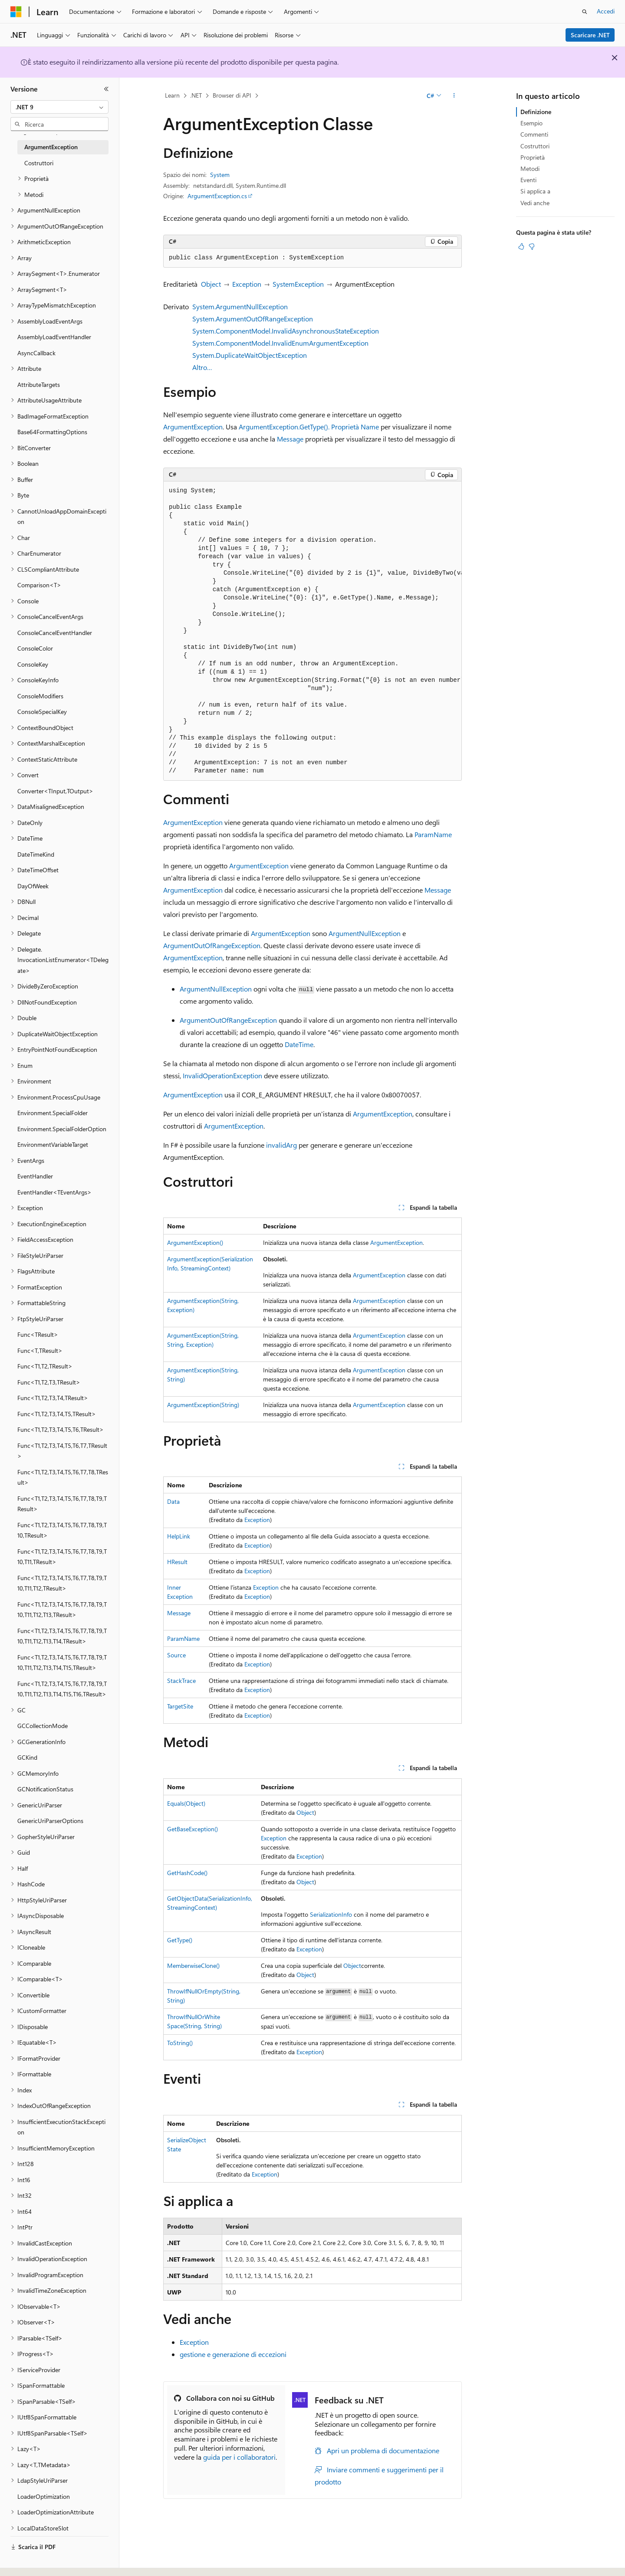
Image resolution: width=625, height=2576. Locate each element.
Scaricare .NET (590, 35)
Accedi (606, 11)
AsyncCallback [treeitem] (36, 353)
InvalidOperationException (222, 1075)
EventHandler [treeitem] (35, 1176)
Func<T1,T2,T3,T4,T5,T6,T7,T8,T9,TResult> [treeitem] (62, 1503)
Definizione (535, 112)
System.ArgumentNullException (240, 306)
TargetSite (180, 1706)
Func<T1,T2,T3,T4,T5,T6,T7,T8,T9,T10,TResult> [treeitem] (62, 1530)
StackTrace (181, 1680)
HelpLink (178, 1536)
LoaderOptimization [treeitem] (43, 2496)
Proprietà (532, 157)
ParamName (433, 834)
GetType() (179, 1940)
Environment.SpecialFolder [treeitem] (52, 1113)
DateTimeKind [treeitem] (35, 854)
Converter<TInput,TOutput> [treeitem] (55, 791)
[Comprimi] (106, 89)
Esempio (531, 123)
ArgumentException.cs (217, 196)
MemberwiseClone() (193, 1965)
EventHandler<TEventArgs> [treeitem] (54, 1192)
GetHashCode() (187, 1873)
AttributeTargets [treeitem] (38, 384)
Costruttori (534, 146)
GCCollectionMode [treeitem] (42, 1726)
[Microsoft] (16, 11)
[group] (312, 630)
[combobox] (59, 107)
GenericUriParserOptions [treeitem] (50, 1821)
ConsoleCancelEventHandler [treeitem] (54, 632)
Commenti (534, 134)
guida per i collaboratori (239, 2456)
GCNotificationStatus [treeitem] (45, 1789)
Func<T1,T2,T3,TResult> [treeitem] (48, 1382)
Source (176, 1655)
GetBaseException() (192, 1829)
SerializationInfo (331, 1914)
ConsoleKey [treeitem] (32, 664)
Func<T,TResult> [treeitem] (39, 1350)
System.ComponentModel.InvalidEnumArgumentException (280, 342)
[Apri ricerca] (584, 12)
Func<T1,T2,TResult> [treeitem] (44, 1366)
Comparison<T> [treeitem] (39, 585)
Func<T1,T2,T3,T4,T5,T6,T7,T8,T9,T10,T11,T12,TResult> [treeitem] (62, 1583)
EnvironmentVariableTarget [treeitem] (52, 1144)
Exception (246, 283)
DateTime (299, 1044)
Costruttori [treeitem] (38, 163)
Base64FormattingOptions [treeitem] (52, 432)
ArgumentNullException (365, 933)
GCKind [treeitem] (27, 1757)
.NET (196, 95)
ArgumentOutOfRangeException (211, 945)
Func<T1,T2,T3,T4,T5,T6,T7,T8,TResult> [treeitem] (62, 1477)
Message (290, 438)
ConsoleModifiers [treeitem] (40, 696)
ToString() (180, 2043)
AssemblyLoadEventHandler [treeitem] (54, 337)
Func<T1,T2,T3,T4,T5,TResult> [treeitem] (56, 1414)
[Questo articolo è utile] (521, 246)
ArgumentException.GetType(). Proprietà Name (309, 426)
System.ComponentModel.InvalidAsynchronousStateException (285, 330)
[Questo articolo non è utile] (531, 246)
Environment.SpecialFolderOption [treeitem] (61, 1129)
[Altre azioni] (454, 96)
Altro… (202, 367)
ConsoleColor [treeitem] (35, 648)
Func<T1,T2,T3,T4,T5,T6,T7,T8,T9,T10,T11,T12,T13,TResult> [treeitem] (62, 1609)
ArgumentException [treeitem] (51, 147)
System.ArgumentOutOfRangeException (252, 318)
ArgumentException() (195, 1242)
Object (211, 283)
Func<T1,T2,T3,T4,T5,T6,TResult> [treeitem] (60, 1429)
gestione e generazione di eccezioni (233, 2354)
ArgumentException (193, 426)
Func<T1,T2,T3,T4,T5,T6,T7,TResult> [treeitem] (62, 1450)
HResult (177, 1562)
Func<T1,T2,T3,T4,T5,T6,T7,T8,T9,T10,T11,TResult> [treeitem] (62, 1556)
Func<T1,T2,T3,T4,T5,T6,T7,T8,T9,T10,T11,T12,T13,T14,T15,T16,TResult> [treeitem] (62, 1689)
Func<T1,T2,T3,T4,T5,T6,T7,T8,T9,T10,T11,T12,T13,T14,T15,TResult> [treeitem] (62, 1662)
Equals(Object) (186, 1803)
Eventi (528, 180)
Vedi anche (534, 203)
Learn (172, 95)
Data (173, 1501)
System (220, 174)
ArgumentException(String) (203, 1405)
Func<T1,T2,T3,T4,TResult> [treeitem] (52, 1398)
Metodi (529, 168)
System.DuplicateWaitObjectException (249, 355)
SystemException (298, 283)
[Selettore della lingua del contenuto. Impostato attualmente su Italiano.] (29, 2562)
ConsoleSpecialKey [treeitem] (42, 711)
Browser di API (232, 95)
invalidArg (281, 1144)
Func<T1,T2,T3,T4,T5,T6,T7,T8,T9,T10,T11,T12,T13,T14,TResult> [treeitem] (62, 1636)
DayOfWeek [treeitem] (33, 886)
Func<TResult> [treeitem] (37, 1334)
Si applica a (535, 191)
